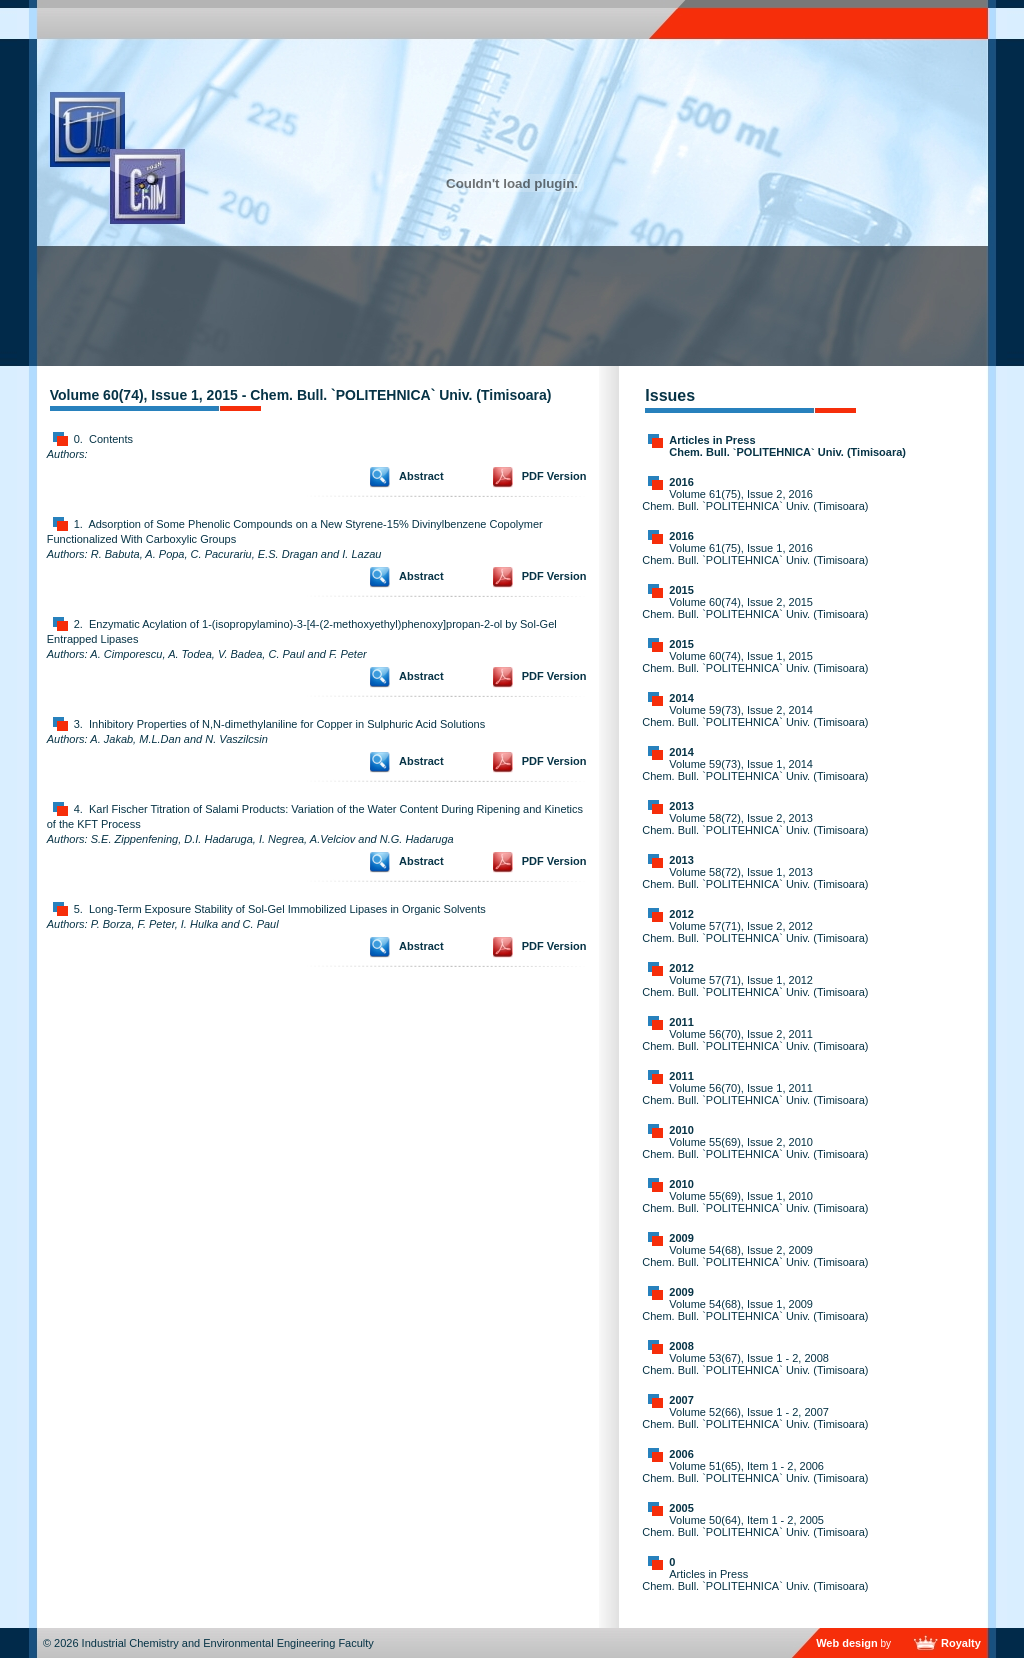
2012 (681, 914)
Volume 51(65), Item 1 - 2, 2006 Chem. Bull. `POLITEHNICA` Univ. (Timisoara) (755, 1472)
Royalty (961, 1643)
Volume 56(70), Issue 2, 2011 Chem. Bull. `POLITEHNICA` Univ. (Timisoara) (755, 1040)
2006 (681, 1454)
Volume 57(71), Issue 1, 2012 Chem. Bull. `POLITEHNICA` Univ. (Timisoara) (755, 986)
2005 (681, 1508)
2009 (681, 1238)
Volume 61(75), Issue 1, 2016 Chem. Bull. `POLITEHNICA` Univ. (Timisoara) (755, 554)
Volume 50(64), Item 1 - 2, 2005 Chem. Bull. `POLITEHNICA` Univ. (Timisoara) (755, 1526)
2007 (681, 1400)
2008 (681, 1346)
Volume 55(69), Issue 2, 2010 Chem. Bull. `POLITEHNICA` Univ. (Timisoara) (755, 1148)
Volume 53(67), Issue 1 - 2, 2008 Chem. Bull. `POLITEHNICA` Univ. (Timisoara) (755, 1364)
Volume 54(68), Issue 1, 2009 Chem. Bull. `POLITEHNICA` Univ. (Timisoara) (755, 1310)
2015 (681, 590)
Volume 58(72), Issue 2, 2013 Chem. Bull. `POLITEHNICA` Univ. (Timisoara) (755, 824)
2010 (681, 1130)
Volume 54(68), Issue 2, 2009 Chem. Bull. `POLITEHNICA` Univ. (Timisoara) (755, 1256)
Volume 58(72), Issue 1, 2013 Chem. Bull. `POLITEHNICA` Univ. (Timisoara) (755, 878)
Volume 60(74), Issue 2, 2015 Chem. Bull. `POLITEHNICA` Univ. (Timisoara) (755, 608)
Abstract (421, 476)
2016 (681, 482)
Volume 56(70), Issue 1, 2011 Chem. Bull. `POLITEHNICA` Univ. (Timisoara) (755, 1094)
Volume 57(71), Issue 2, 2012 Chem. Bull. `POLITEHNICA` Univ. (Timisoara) (755, 932)
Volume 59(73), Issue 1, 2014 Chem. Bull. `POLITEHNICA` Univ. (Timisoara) (755, 770)
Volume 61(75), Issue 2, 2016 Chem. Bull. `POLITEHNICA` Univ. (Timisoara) (755, 500)
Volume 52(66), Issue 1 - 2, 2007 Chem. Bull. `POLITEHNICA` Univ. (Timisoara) (755, 1418)
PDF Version (554, 476)
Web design (847, 1643)
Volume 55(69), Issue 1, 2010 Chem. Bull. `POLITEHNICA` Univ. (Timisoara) (755, 1202)
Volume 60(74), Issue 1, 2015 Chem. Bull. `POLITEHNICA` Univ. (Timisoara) (755, 662)
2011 (681, 1022)
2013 (681, 806)
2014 (681, 698)
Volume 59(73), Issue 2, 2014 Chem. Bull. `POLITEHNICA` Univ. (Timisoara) (755, 716)
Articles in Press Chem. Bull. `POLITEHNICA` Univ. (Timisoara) (787, 446)
